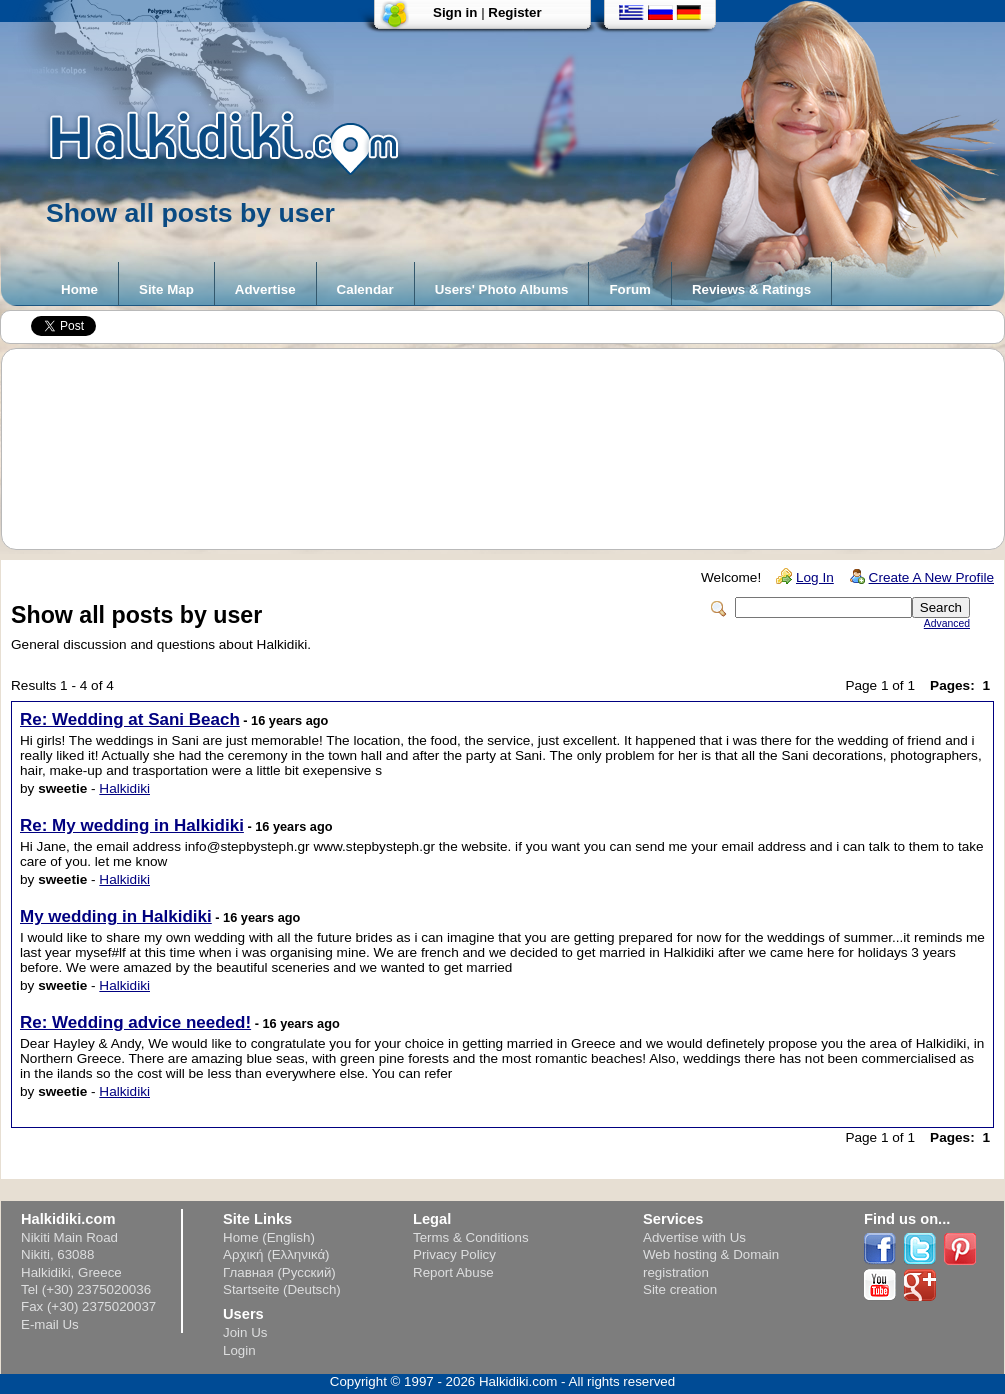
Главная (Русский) (279, 1272)
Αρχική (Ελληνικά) (276, 1254)
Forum (629, 289)
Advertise (265, 289)
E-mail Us (50, 1324)
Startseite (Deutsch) (282, 1289)
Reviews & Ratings (751, 289)
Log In (815, 577)
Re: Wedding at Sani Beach (130, 719)
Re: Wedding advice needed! (135, 1022)
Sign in (455, 12)
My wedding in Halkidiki (116, 916)
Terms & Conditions (471, 1237)
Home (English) (269, 1237)
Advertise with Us (694, 1237)
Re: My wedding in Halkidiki (132, 825)
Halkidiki (124, 788)
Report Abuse (453, 1272)
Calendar (365, 289)
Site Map (166, 289)
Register (514, 12)
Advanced (947, 623)
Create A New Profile (931, 577)
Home (79, 289)
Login (239, 1350)
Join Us (245, 1332)
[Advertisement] (513, 449)
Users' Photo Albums (502, 289)
